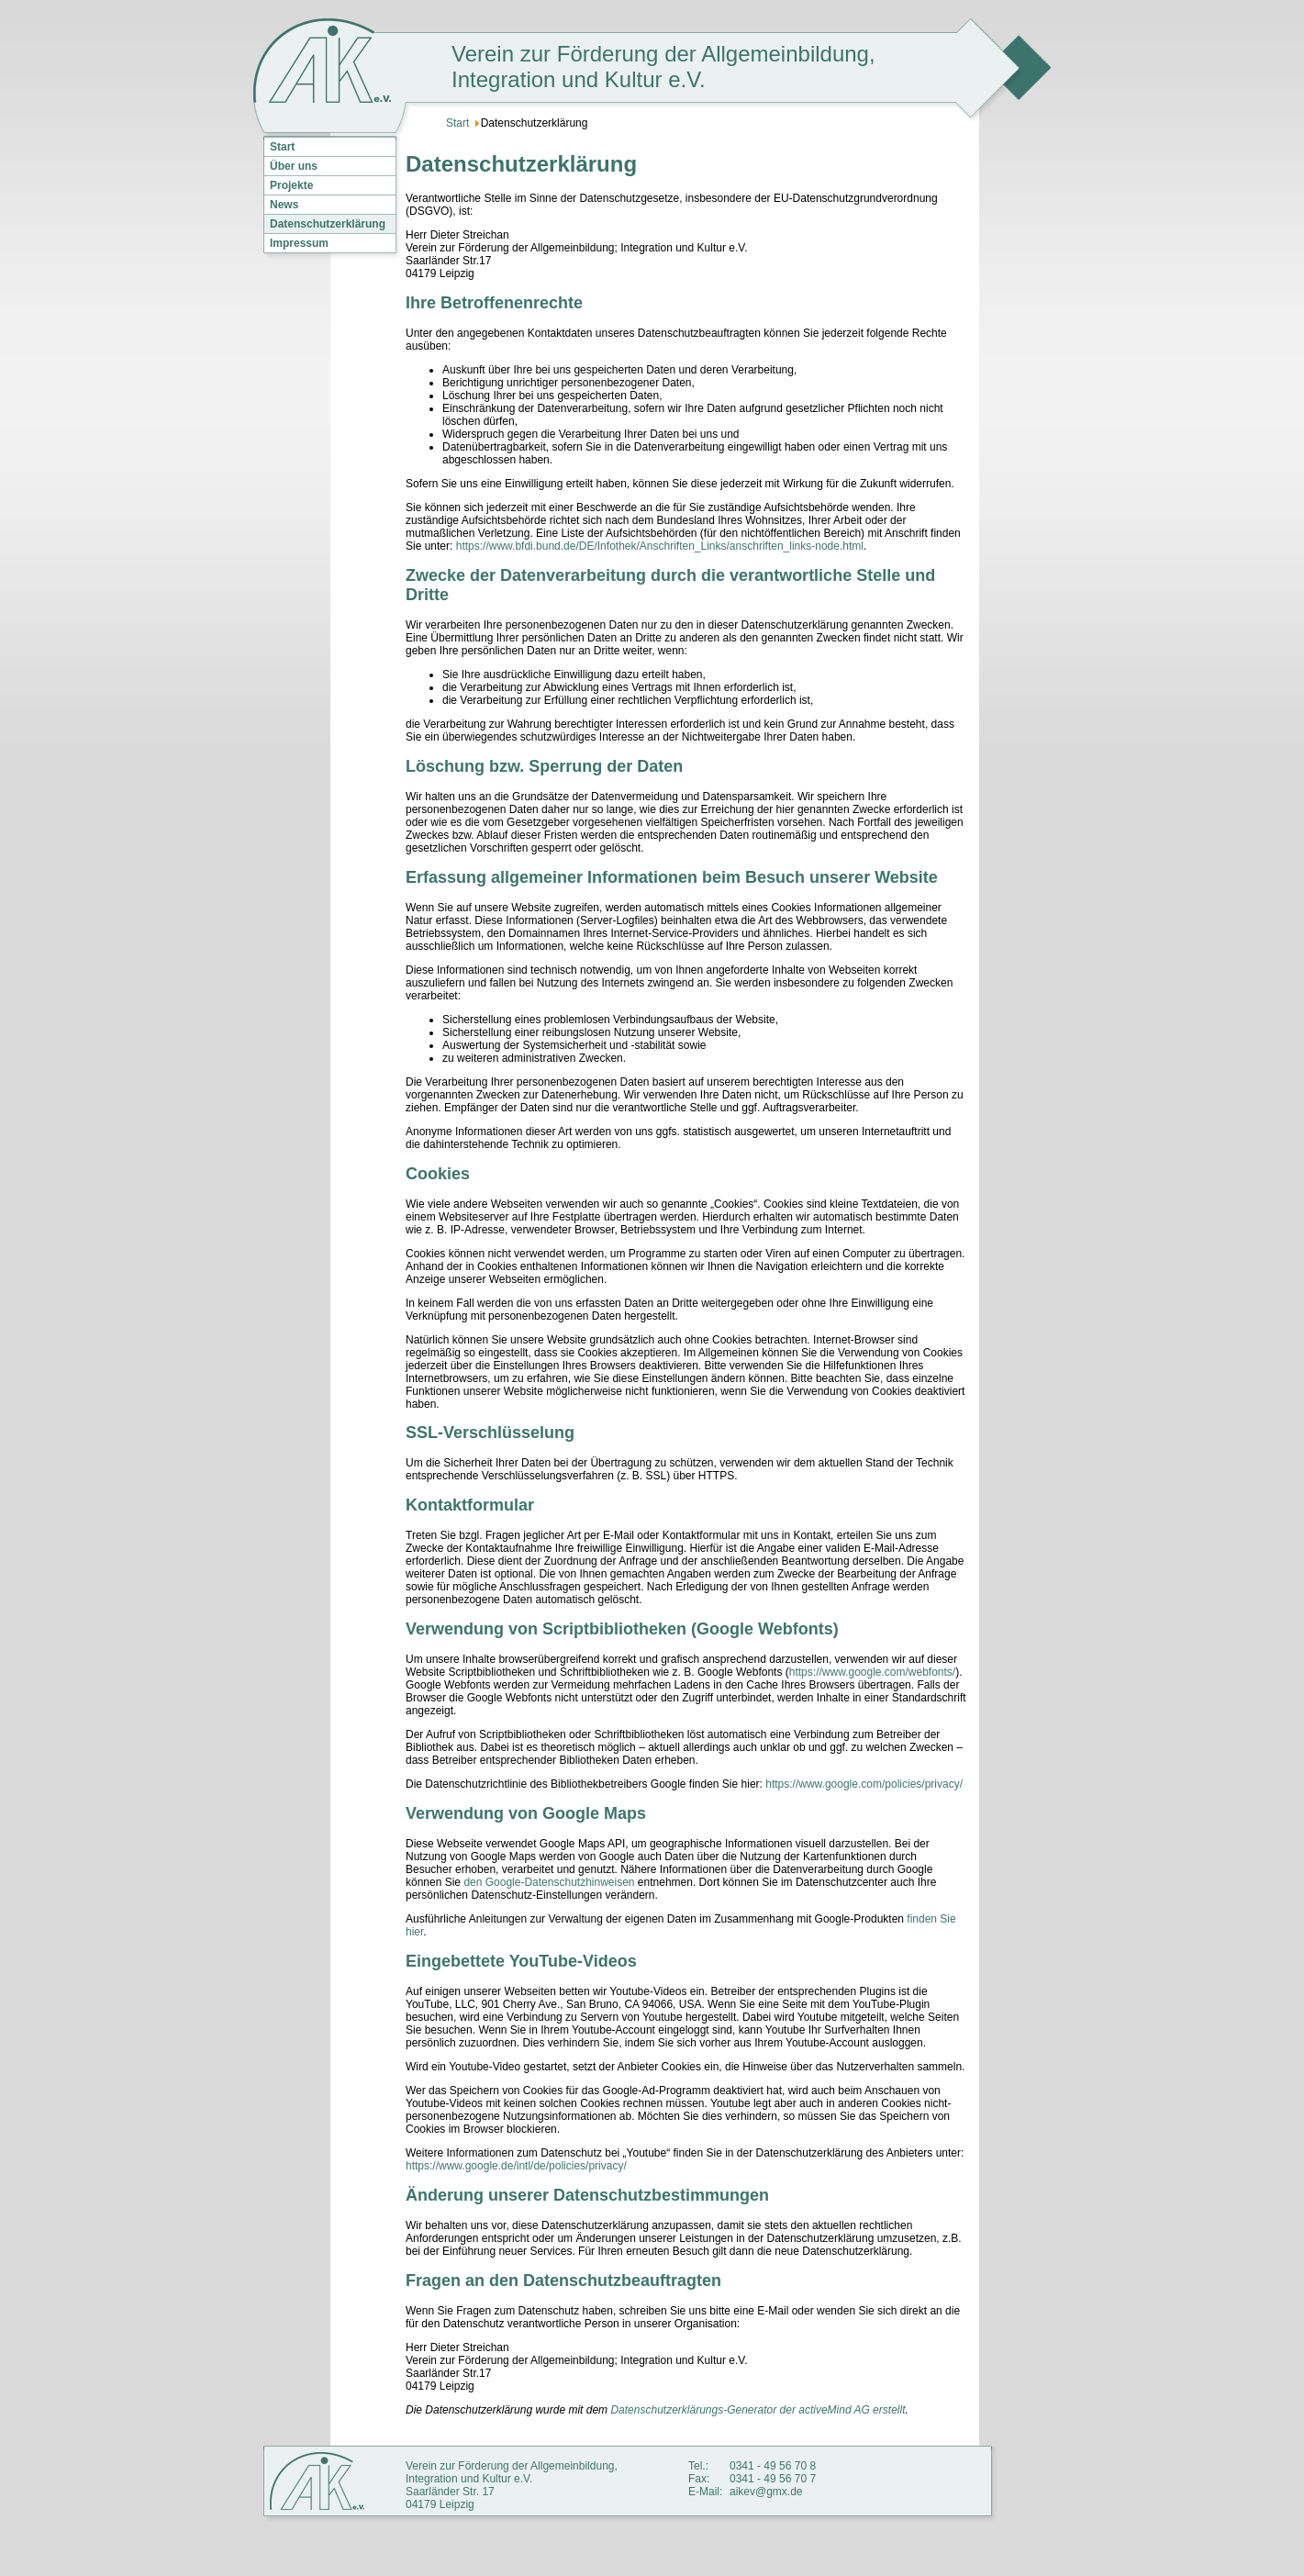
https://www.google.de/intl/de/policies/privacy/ (516, 2165)
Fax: (698, 2478)
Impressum (299, 243)
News (284, 204)
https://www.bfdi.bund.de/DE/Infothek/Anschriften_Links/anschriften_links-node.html (660, 546)
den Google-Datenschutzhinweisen (548, 1882)
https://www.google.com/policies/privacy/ (864, 1784)
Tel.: (698, 2465)
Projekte (291, 185)
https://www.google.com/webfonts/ (872, 1672)
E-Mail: (705, 2491)
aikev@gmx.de (766, 2491)
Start (282, 146)
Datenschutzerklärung (327, 223)
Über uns (294, 166)
